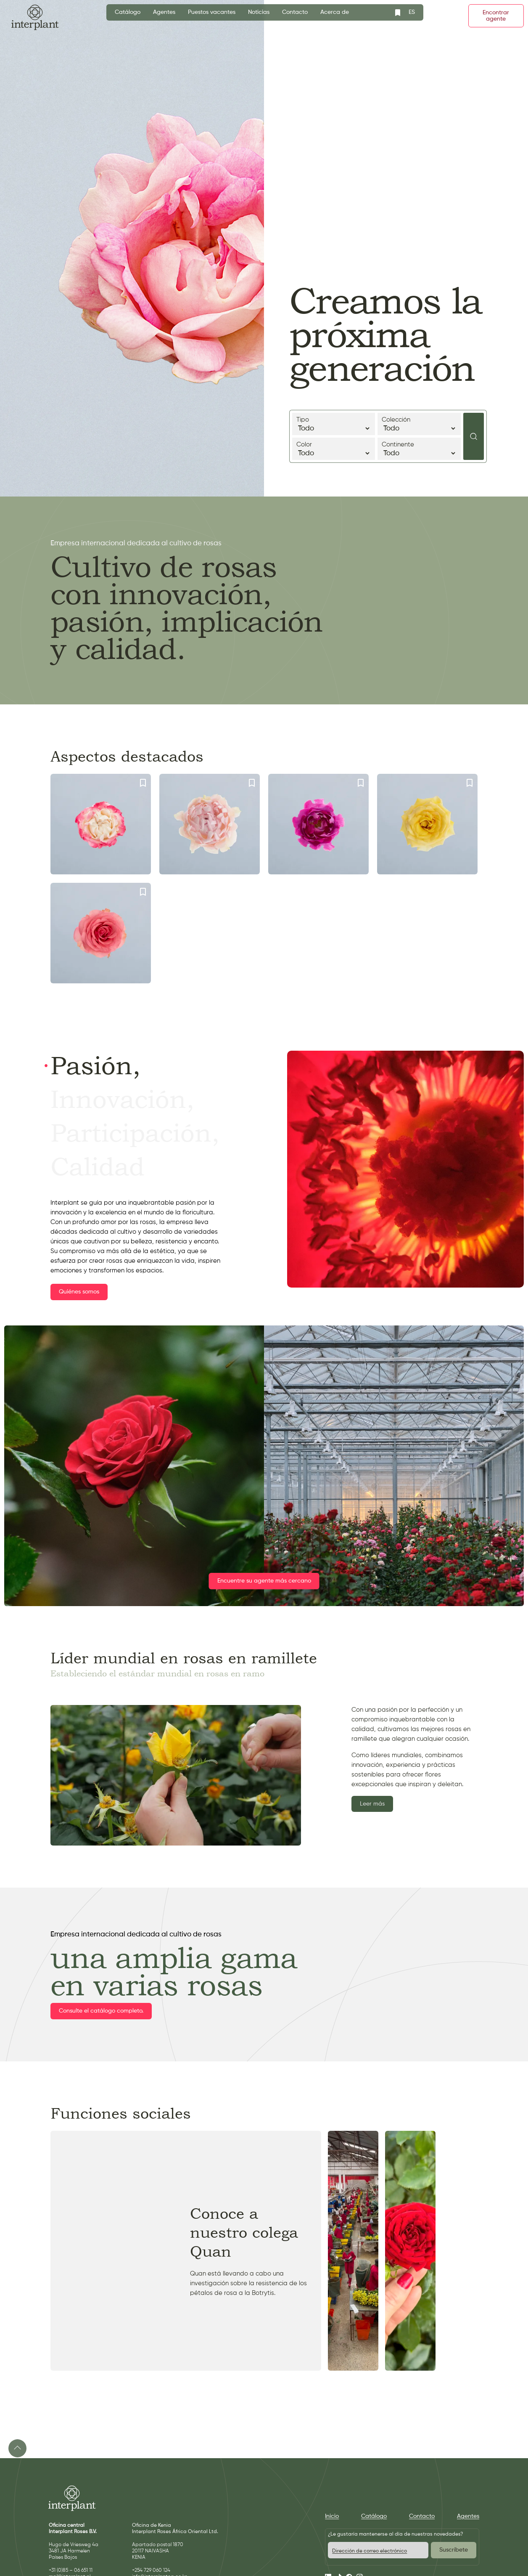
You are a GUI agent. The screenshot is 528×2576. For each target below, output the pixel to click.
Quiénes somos (79, 1292)
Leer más (372, 1804)
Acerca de (334, 12)
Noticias (258, 12)
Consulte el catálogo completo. (101, 2011)
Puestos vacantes (211, 12)
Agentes (164, 12)
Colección (419, 425)
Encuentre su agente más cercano (264, 1581)
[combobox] (412, 12)
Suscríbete (453, 2550)
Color (333, 449)
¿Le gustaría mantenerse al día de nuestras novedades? (395, 2534)
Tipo (333, 425)
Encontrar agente (496, 16)
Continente (419, 449)
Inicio (332, 2516)
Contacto (295, 12)
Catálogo (127, 12)
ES (412, 12)
